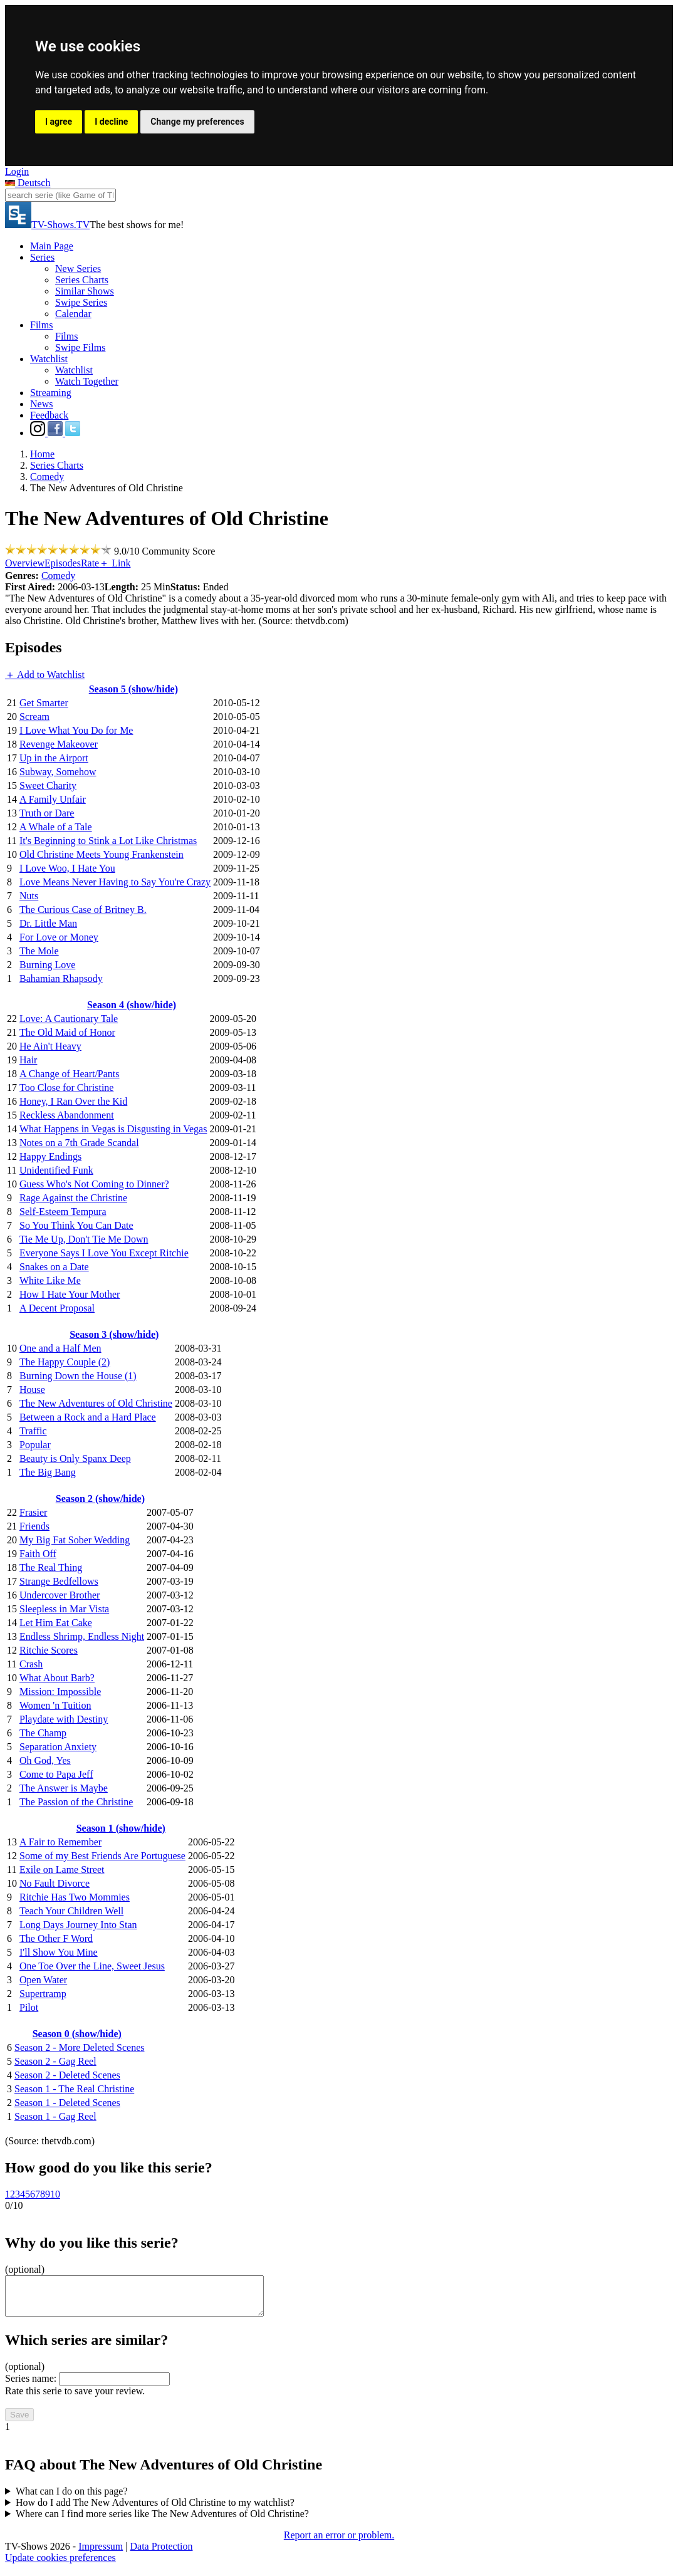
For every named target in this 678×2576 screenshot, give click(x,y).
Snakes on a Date (54, 1266)
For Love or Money (58, 937)
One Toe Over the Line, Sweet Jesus (92, 1966)
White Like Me (50, 1280)
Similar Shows (84, 291)
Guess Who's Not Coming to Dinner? (94, 1184)
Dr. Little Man (48, 923)
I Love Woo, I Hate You (67, 868)
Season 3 (114, 1334)
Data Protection (161, 2553)
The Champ (42, 1733)
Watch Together (86, 381)
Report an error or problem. (339, 2542)
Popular (35, 1444)
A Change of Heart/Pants (69, 1073)
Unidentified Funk (56, 1170)
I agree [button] (58, 122)
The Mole (39, 951)
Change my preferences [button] (197, 122)
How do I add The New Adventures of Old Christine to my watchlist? (155, 2510)
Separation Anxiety (57, 1746)
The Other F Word (56, 1938)
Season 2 (100, 1498)
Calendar (73, 313)
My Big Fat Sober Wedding (74, 1540)
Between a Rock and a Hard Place (87, 1417)
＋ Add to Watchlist (45, 674)
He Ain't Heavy (50, 1046)
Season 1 (120, 1828)
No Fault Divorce (54, 1883)
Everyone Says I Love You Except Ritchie (104, 1253)
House (32, 1389)
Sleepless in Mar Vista (64, 1608)
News (41, 404)
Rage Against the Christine (73, 1197)
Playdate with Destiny (63, 1719)
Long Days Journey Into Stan (78, 1924)
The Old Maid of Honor (67, 1032)
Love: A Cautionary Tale (68, 1018)
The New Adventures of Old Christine (95, 1403)
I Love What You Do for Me (76, 730)
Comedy (47, 476)
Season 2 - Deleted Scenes (67, 2075)
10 (55, 2194)
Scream (34, 716)
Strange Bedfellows (58, 1581)
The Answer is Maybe (63, 1788)
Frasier (33, 1512)
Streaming (50, 392)
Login (17, 171)
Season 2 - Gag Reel (55, 2061)
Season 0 (77, 2033)
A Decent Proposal (57, 1308)
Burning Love (47, 964)
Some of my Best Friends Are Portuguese (102, 1855)
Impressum (100, 2553)
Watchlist (49, 358)
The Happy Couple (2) (64, 1362)
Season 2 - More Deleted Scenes (79, 2047)
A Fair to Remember (60, 1842)
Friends (34, 1526)
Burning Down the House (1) (78, 1375)
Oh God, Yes (45, 1760)
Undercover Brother (59, 1595)
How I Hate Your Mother (69, 1294)
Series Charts (81, 279)
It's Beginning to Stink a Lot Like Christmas (108, 840)
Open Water (43, 1979)
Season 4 (131, 1004)
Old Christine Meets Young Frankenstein (101, 854)
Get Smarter (43, 702)
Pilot (28, 2007)
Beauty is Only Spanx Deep (75, 1458)
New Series (78, 268)
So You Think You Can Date (76, 1225)
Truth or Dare (46, 813)
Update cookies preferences (60, 2565)
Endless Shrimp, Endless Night (81, 1636)
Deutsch (27, 182)
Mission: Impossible (60, 1691)
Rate (90, 563)
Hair (28, 1060)
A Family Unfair (52, 799)
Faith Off (37, 1553)
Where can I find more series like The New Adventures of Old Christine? (162, 2521)
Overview (24, 563)
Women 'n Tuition (55, 1705)
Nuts (28, 895)
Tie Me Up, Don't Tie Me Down (83, 1239)
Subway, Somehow (57, 771)
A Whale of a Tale (55, 826)
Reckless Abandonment (66, 1115)
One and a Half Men (60, 1348)
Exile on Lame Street (62, 1869)
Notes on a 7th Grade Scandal (79, 1142)
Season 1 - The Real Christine (74, 2088)
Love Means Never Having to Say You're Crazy (115, 882)
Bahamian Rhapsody (61, 978)
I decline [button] (111, 122)
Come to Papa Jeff (56, 1774)
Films (41, 325)
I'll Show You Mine (58, 1952)
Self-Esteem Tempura (63, 1211)
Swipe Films (80, 347)
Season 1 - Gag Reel (55, 2116)
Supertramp (42, 1993)
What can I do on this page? (72, 2498)
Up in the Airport (53, 758)
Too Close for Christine (66, 1087)
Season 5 (133, 689)
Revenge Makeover (58, 744)
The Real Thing (50, 1567)
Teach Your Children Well (71, 1911)
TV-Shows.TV (47, 224)
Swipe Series (81, 302)
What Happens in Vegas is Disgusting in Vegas (113, 1129)
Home (42, 454)
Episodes (62, 563)
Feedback (49, 415)
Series (42, 257)
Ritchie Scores (48, 1650)
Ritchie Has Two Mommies (74, 1897)
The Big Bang (47, 1472)
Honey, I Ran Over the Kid (73, 1101)
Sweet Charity (47, 785)
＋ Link (114, 563)
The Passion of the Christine (76, 1801)
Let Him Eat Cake (55, 1622)
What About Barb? (57, 1677)
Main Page (51, 246)
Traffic (33, 1431)
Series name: (30, 2385)
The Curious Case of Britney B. (83, 909)
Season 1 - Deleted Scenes (67, 2102)
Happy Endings (50, 1156)
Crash (31, 1664)
